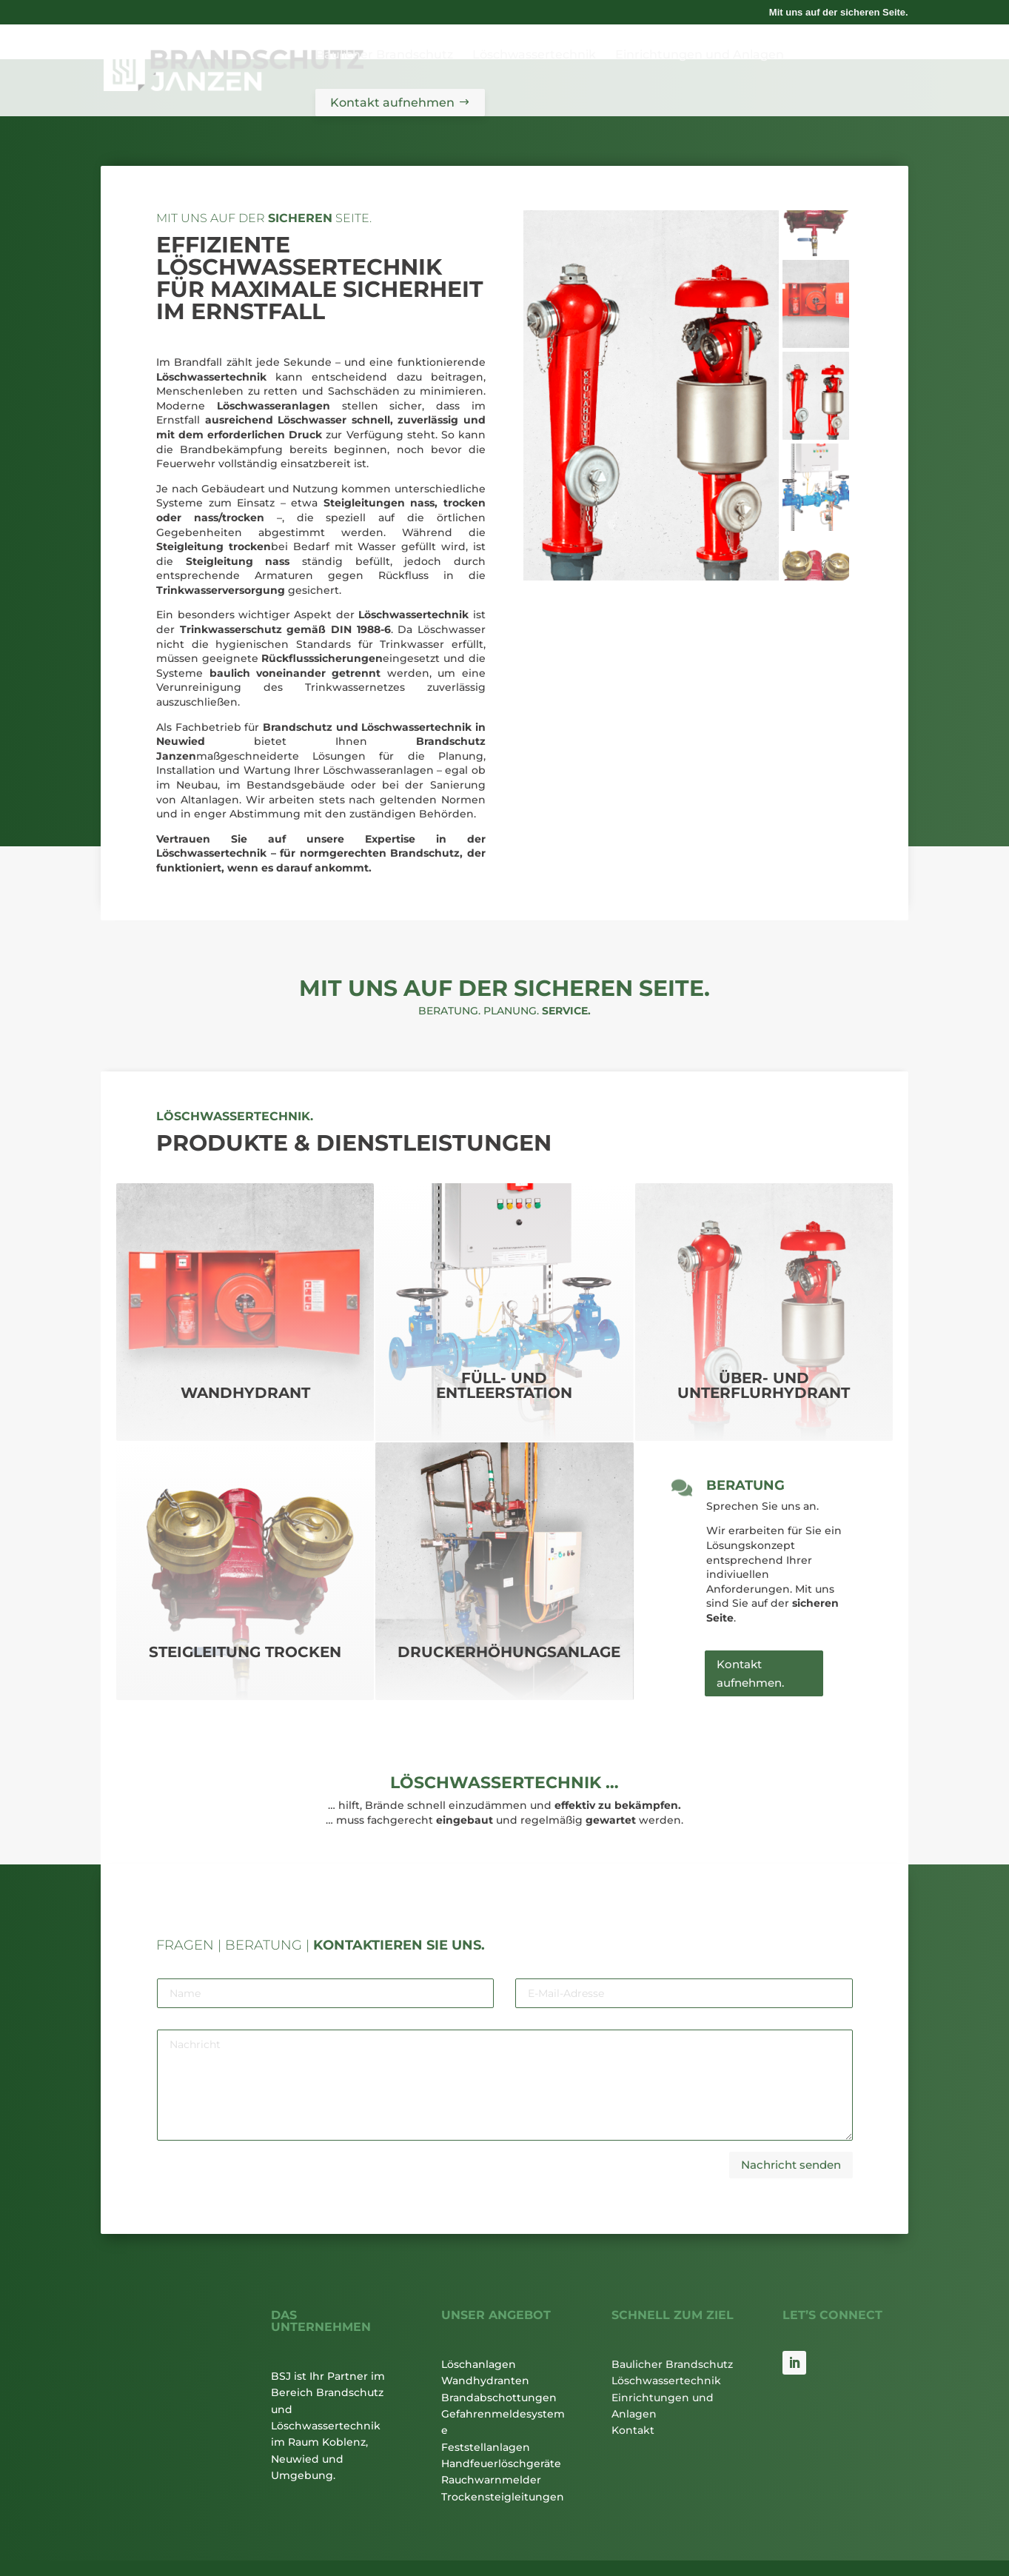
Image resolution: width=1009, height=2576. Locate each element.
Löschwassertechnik (666, 2321)
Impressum (257, 2528)
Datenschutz (335, 2528)
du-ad (895, 2528)
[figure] (650, 336)
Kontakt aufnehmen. (750, 1614)
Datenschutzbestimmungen (154, 2552)
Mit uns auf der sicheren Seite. (838, 12)
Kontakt (632, 2371)
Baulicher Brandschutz (672, 2304)
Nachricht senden (791, 2105)
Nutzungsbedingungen (272, 2552)
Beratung (745, 1426)
